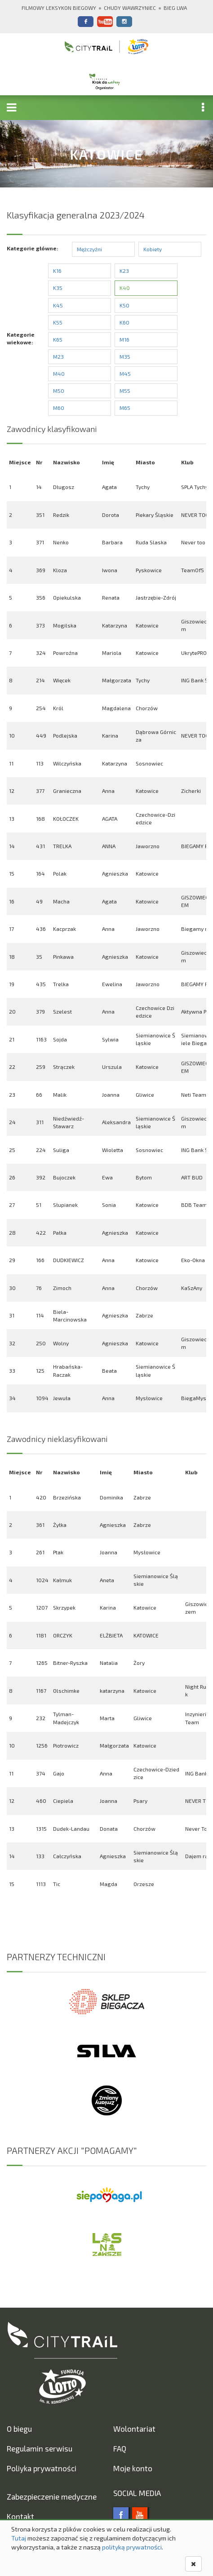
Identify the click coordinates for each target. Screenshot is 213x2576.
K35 (57, 288)
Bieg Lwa (175, 7)
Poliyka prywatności (41, 2468)
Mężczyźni (89, 249)
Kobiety (152, 249)
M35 (125, 356)
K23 (124, 270)
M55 (125, 390)
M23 (58, 356)
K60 (124, 322)
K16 (57, 270)
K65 (57, 339)
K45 (58, 305)
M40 (59, 373)
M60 (58, 408)
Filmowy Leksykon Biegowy (59, 7)
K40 (125, 288)
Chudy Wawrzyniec (130, 7)
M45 (125, 373)
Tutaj (18, 2538)
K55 (57, 322)
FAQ (119, 2448)
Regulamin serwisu (39, 2448)
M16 (124, 339)
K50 (124, 305)
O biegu (19, 2428)
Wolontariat (134, 2428)
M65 (125, 408)
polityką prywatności (132, 2547)
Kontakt (20, 2516)
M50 (58, 390)
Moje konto (132, 2468)
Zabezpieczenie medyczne (52, 2496)
